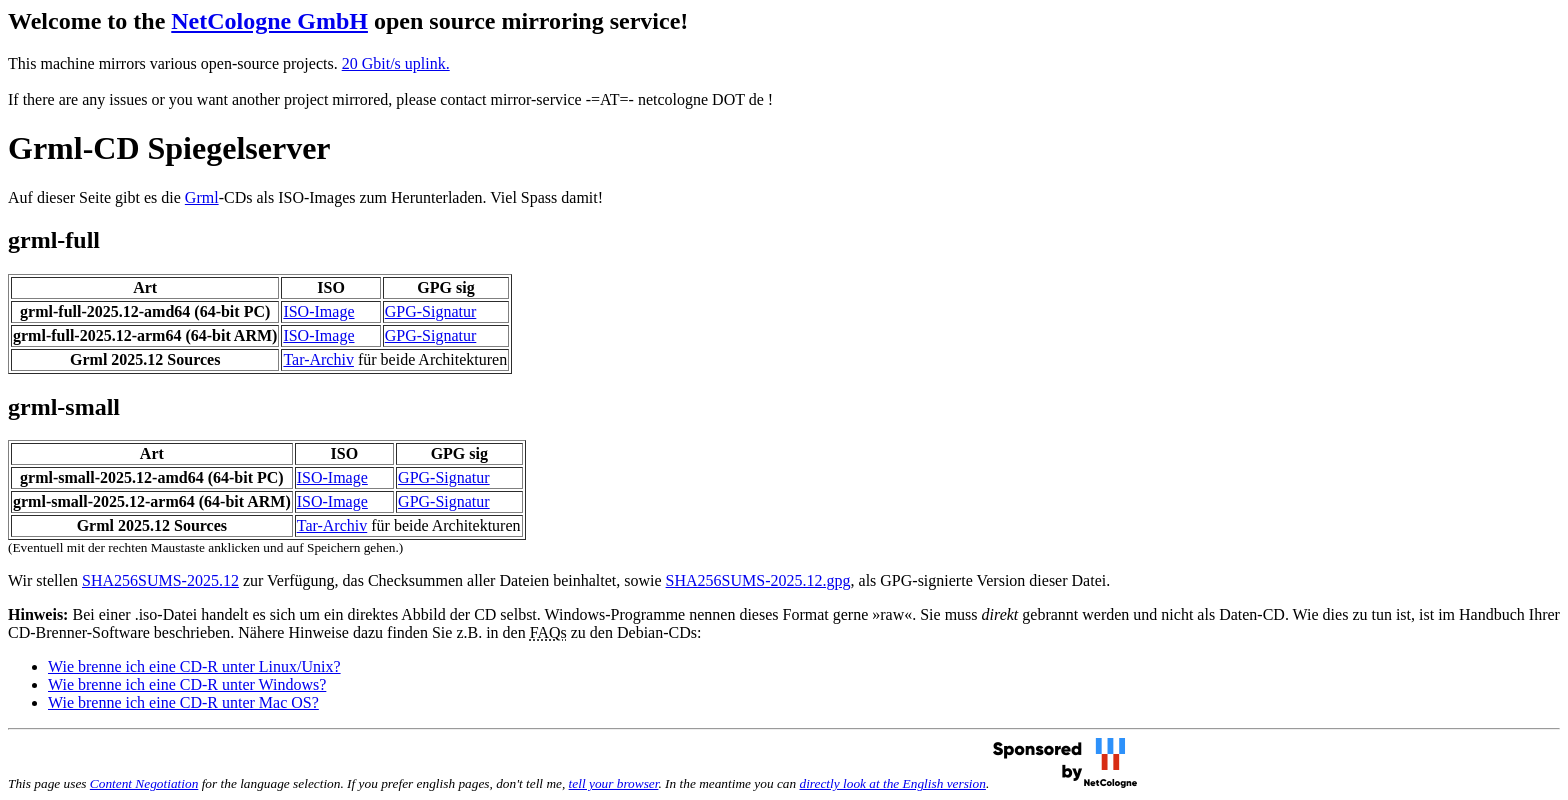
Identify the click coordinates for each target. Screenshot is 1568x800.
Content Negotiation (144, 783)
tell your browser (614, 783)
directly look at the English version (892, 783)
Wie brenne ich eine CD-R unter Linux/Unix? (194, 666)
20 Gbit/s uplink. (396, 63)
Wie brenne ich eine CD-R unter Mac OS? (183, 702)
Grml (202, 197)
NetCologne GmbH (269, 21)
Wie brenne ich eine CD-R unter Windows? (187, 684)
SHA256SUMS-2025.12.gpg (758, 580)
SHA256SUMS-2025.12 (160, 580)
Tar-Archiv (318, 359)
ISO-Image (318, 311)
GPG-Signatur (431, 311)
